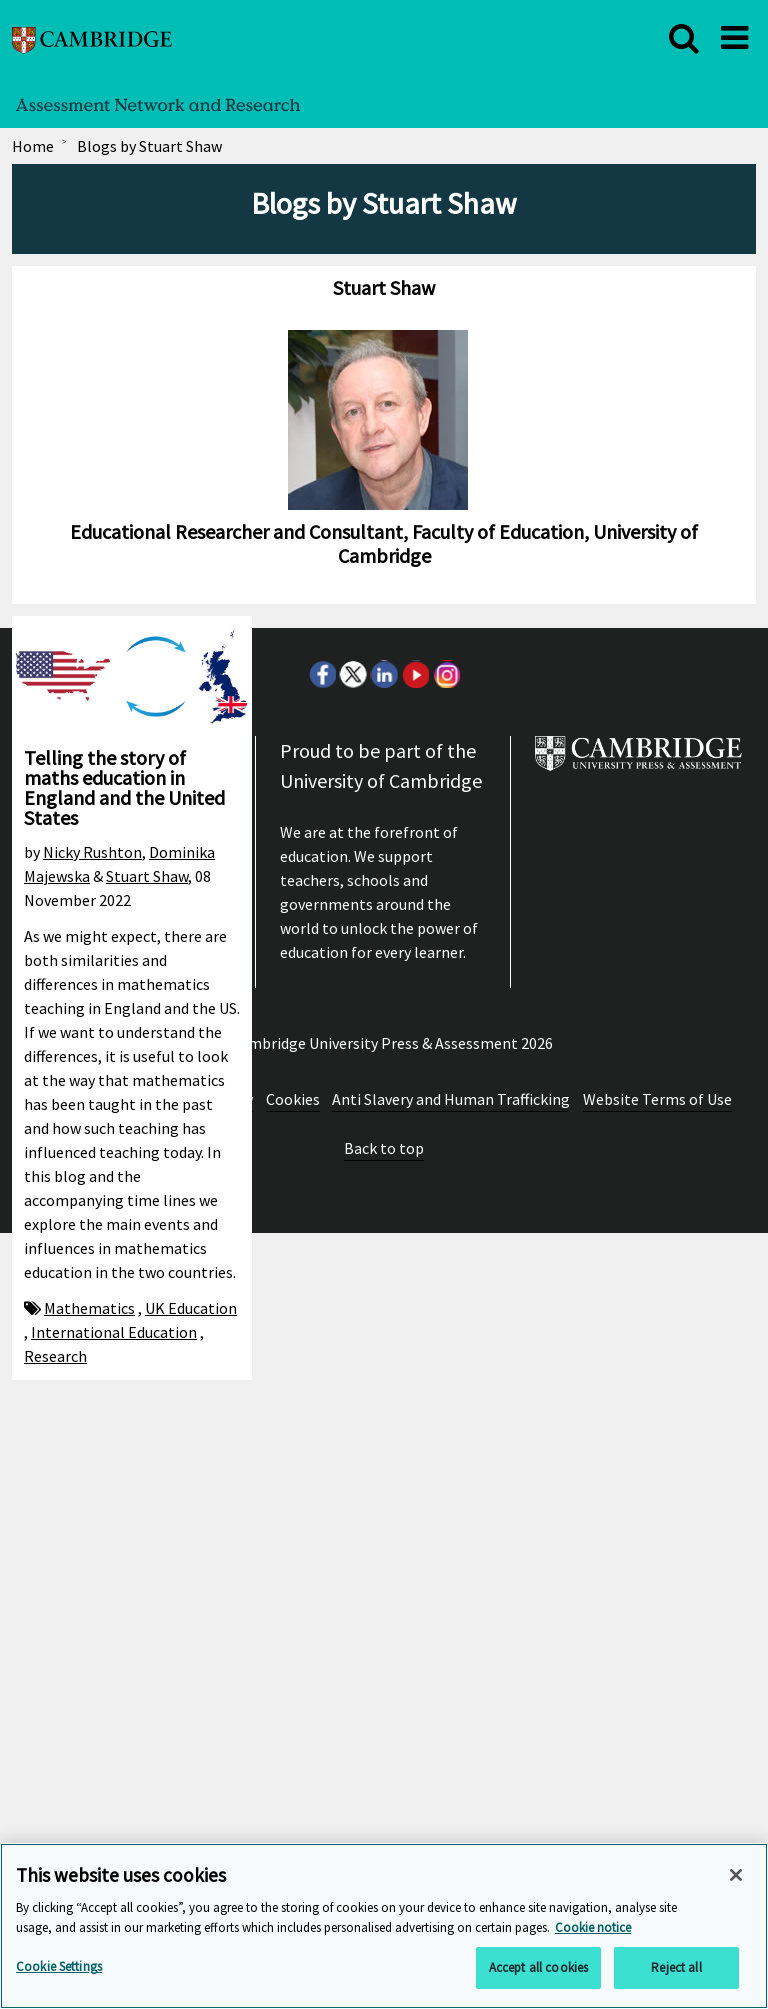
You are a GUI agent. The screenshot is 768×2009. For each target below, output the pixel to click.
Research (55, 1356)
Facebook (322, 1450)
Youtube (415, 1450)
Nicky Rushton (92, 852)
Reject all (676, 1967)
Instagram (446, 1450)
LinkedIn (384, 1450)
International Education (114, 1332)
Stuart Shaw (147, 876)
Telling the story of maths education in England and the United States (124, 787)
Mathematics (89, 1308)
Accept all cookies (538, 1967)
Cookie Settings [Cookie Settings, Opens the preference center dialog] (59, 1966)
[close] (684, 38)
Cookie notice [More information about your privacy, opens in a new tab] (593, 1927)
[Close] (736, 1875)
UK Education (191, 1308)
